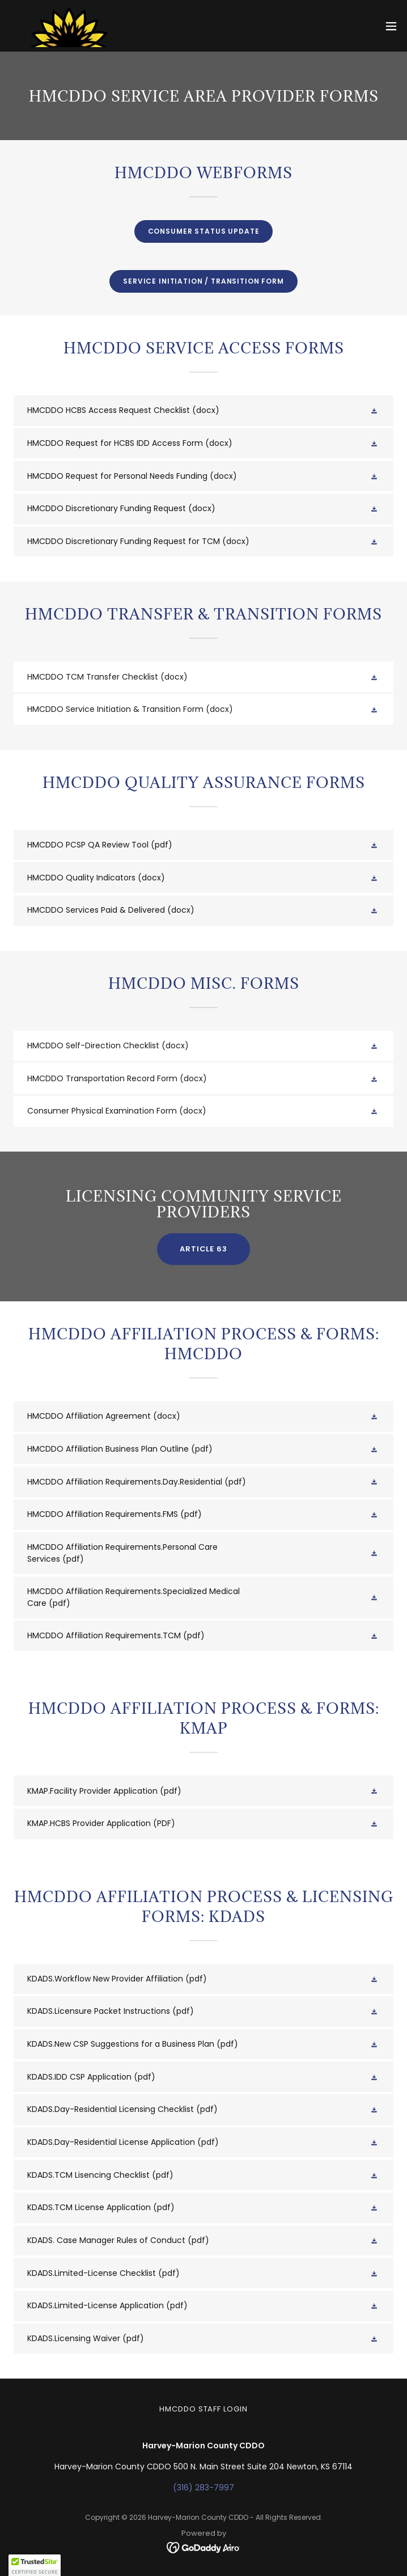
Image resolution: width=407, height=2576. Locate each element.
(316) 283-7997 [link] (203, 2487)
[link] (70, 26)
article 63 (203, 1248)
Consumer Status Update (204, 231)
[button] (391, 26)
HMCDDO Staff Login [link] (203, 2409)
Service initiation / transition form (203, 281)
